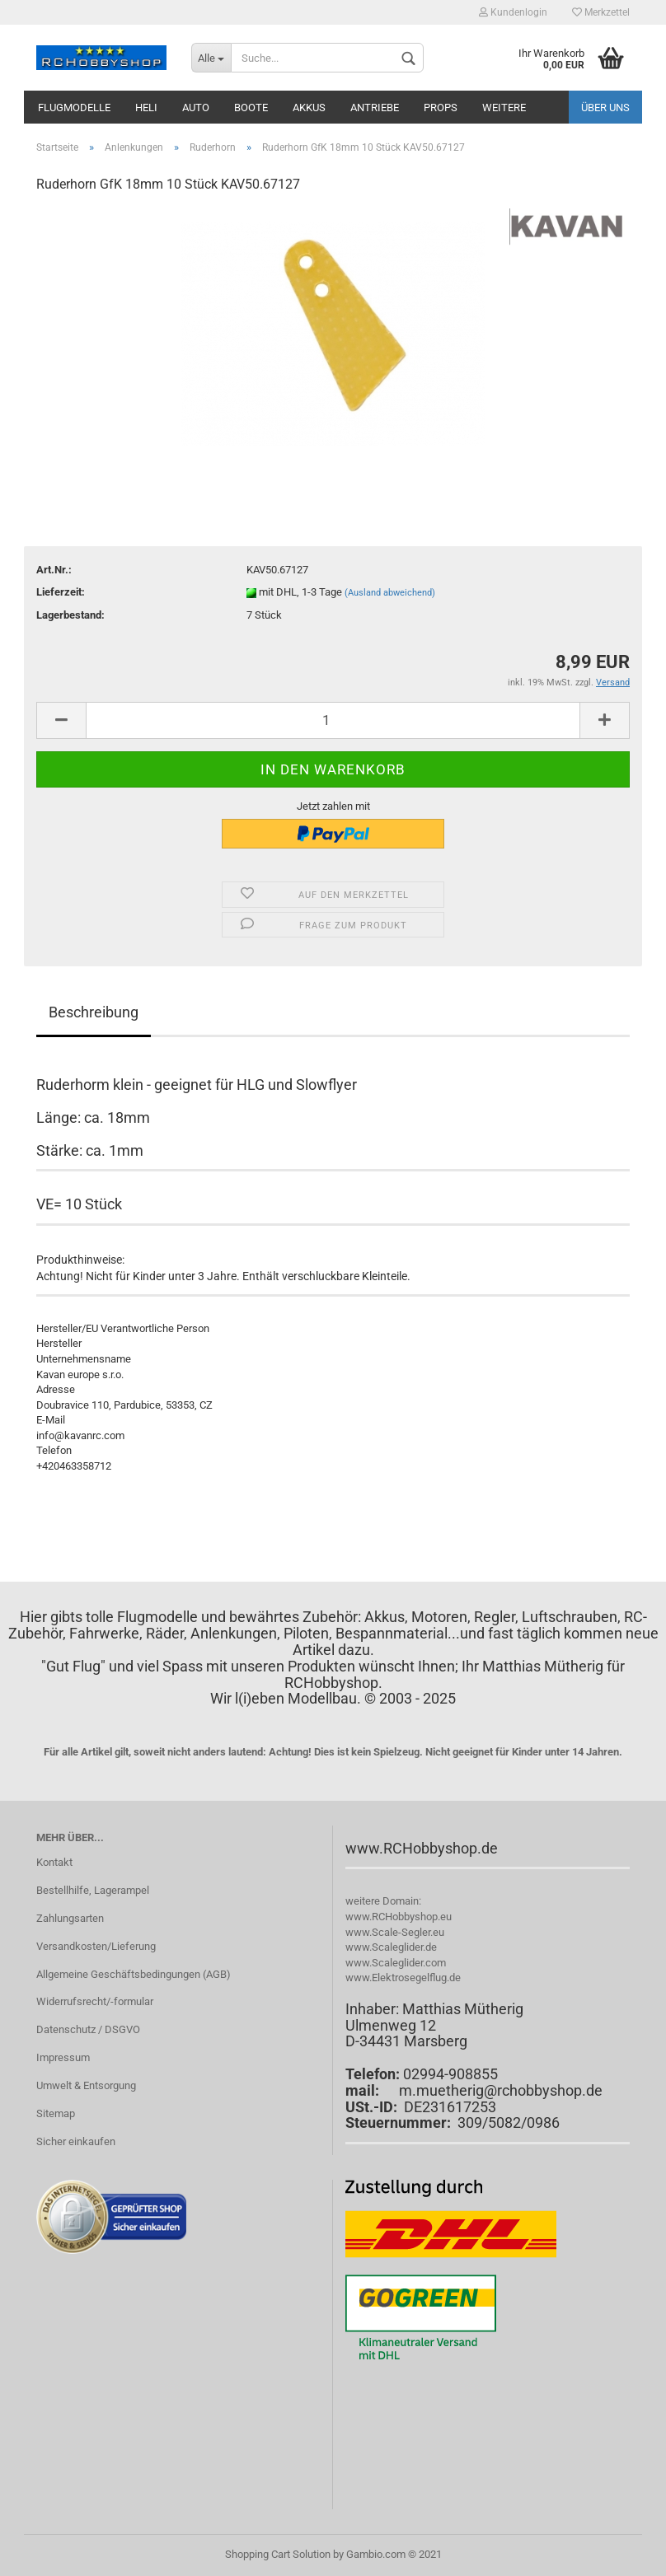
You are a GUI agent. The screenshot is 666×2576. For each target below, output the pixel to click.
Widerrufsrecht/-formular (94, 2001)
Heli (146, 107)
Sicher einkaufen (75, 2141)
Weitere (504, 107)
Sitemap (55, 2113)
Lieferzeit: (60, 592)
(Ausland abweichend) (390, 592)
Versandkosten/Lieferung (96, 1946)
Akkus (309, 107)
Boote (251, 107)
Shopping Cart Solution (278, 2554)
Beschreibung (93, 1012)
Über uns (605, 107)
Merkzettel (601, 12)
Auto (195, 107)
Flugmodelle (74, 107)
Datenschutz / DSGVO (88, 2029)
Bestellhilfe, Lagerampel (92, 1890)
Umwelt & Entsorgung (86, 2085)
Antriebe (374, 107)
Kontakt (54, 1862)
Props (440, 107)
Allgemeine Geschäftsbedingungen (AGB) (133, 1974)
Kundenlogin (513, 12)
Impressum (63, 2057)
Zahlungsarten (70, 1918)
